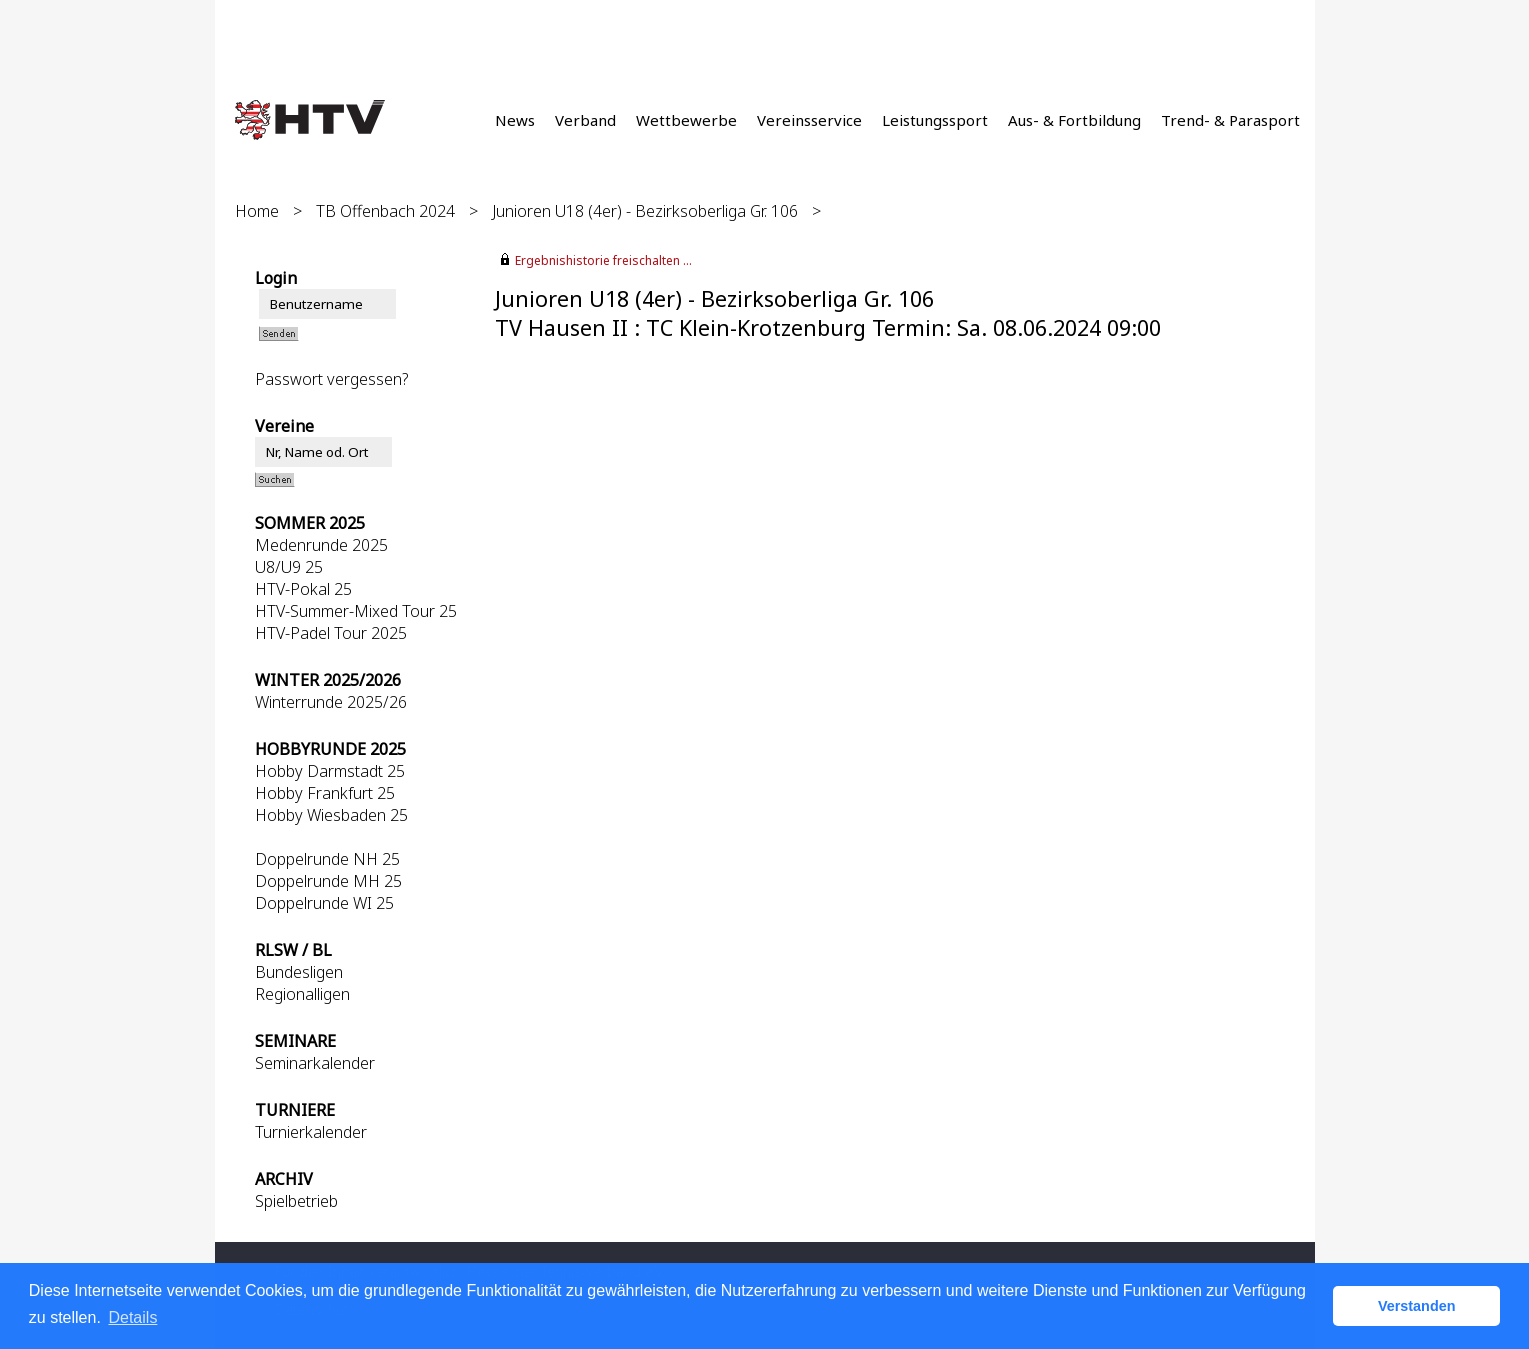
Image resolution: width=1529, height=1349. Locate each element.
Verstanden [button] (1417, 1306)
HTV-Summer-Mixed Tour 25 (356, 611)
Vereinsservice (809, 120)
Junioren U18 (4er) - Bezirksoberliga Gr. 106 (645, 211)
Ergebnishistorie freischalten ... (603, 260)
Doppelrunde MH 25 (328, 881)
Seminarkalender (315, 1063)
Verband (585, 120)
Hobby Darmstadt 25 (330, 771)
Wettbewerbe (686, 120)
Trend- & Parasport (1230, 120)
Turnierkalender (311, 1132)
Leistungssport (935, 120)
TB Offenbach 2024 (385, 211)
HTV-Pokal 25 (303, 589)
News (515, 120)
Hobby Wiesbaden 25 (331, 815)
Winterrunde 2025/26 (331, 702)
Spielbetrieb (296, 1201)
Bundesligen (299, 972)
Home (257, 211)
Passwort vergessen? (331, 379)
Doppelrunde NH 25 (327, 859)
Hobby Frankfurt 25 (325, 793)
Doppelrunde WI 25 (324, 903)
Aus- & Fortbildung (1074, 120)
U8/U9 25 (289, 567)
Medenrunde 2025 (321, 545)
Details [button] (132, 1317)
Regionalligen (302, 994)
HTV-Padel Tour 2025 (331, 633)
